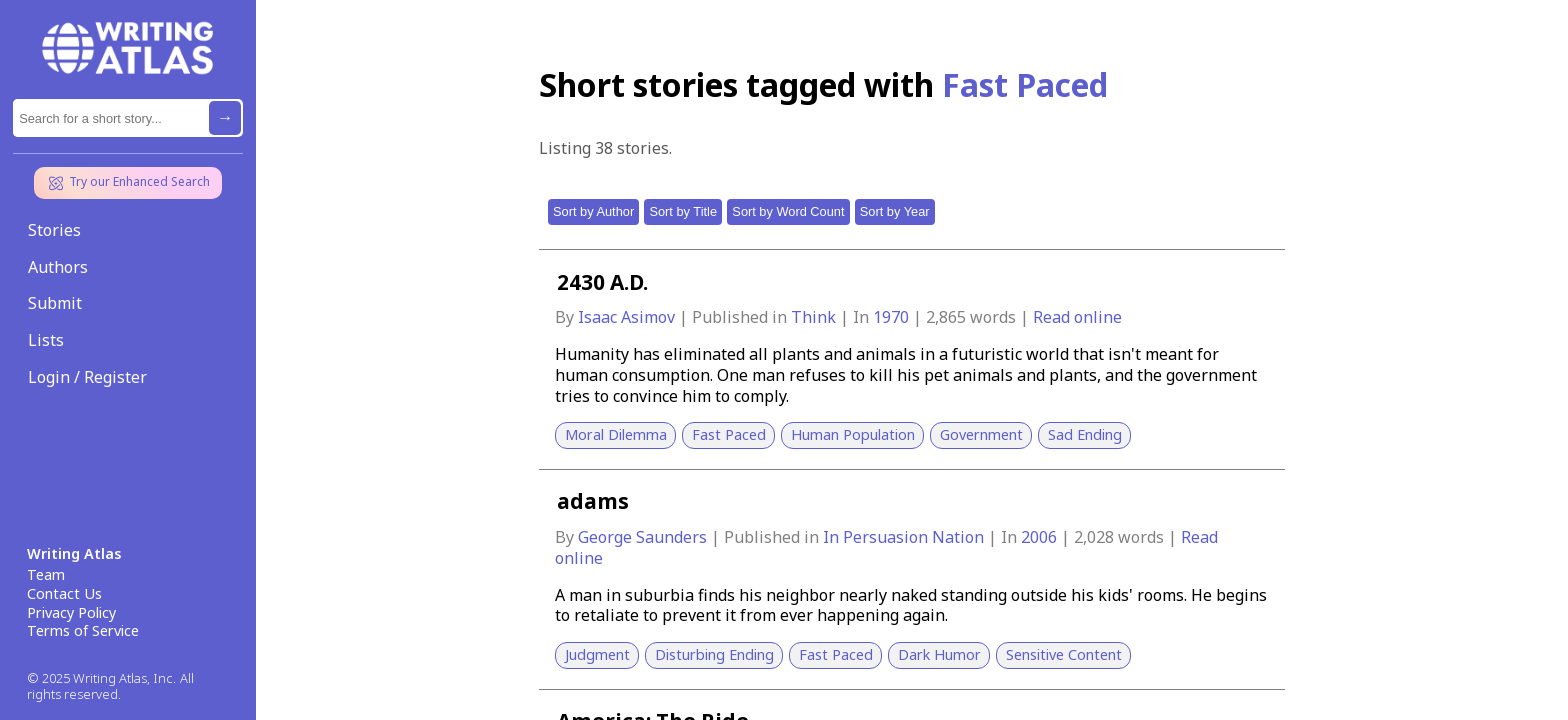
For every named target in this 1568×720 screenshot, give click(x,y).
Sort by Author (593, 211)
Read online (1077, 317)
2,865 (946, 317)
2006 (1041, 537)
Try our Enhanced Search (128, 183)
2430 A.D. (602, 282)
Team (46, 575)
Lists (46, 340)
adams (593, 501)
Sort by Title (683, 211)
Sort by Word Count (788, 211)
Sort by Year (895, 211)
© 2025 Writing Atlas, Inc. (101, 678)
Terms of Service (83, 631)
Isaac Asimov (628, 317)
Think (815, 317)
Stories (54, 230)
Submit (55, 303)
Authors (58, 267)
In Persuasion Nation (905, 537)
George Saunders (644, 537)
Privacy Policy (71, 613)
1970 (893, 317)
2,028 (1094, 537)
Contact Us (64, 594)
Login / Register (87, 377)
